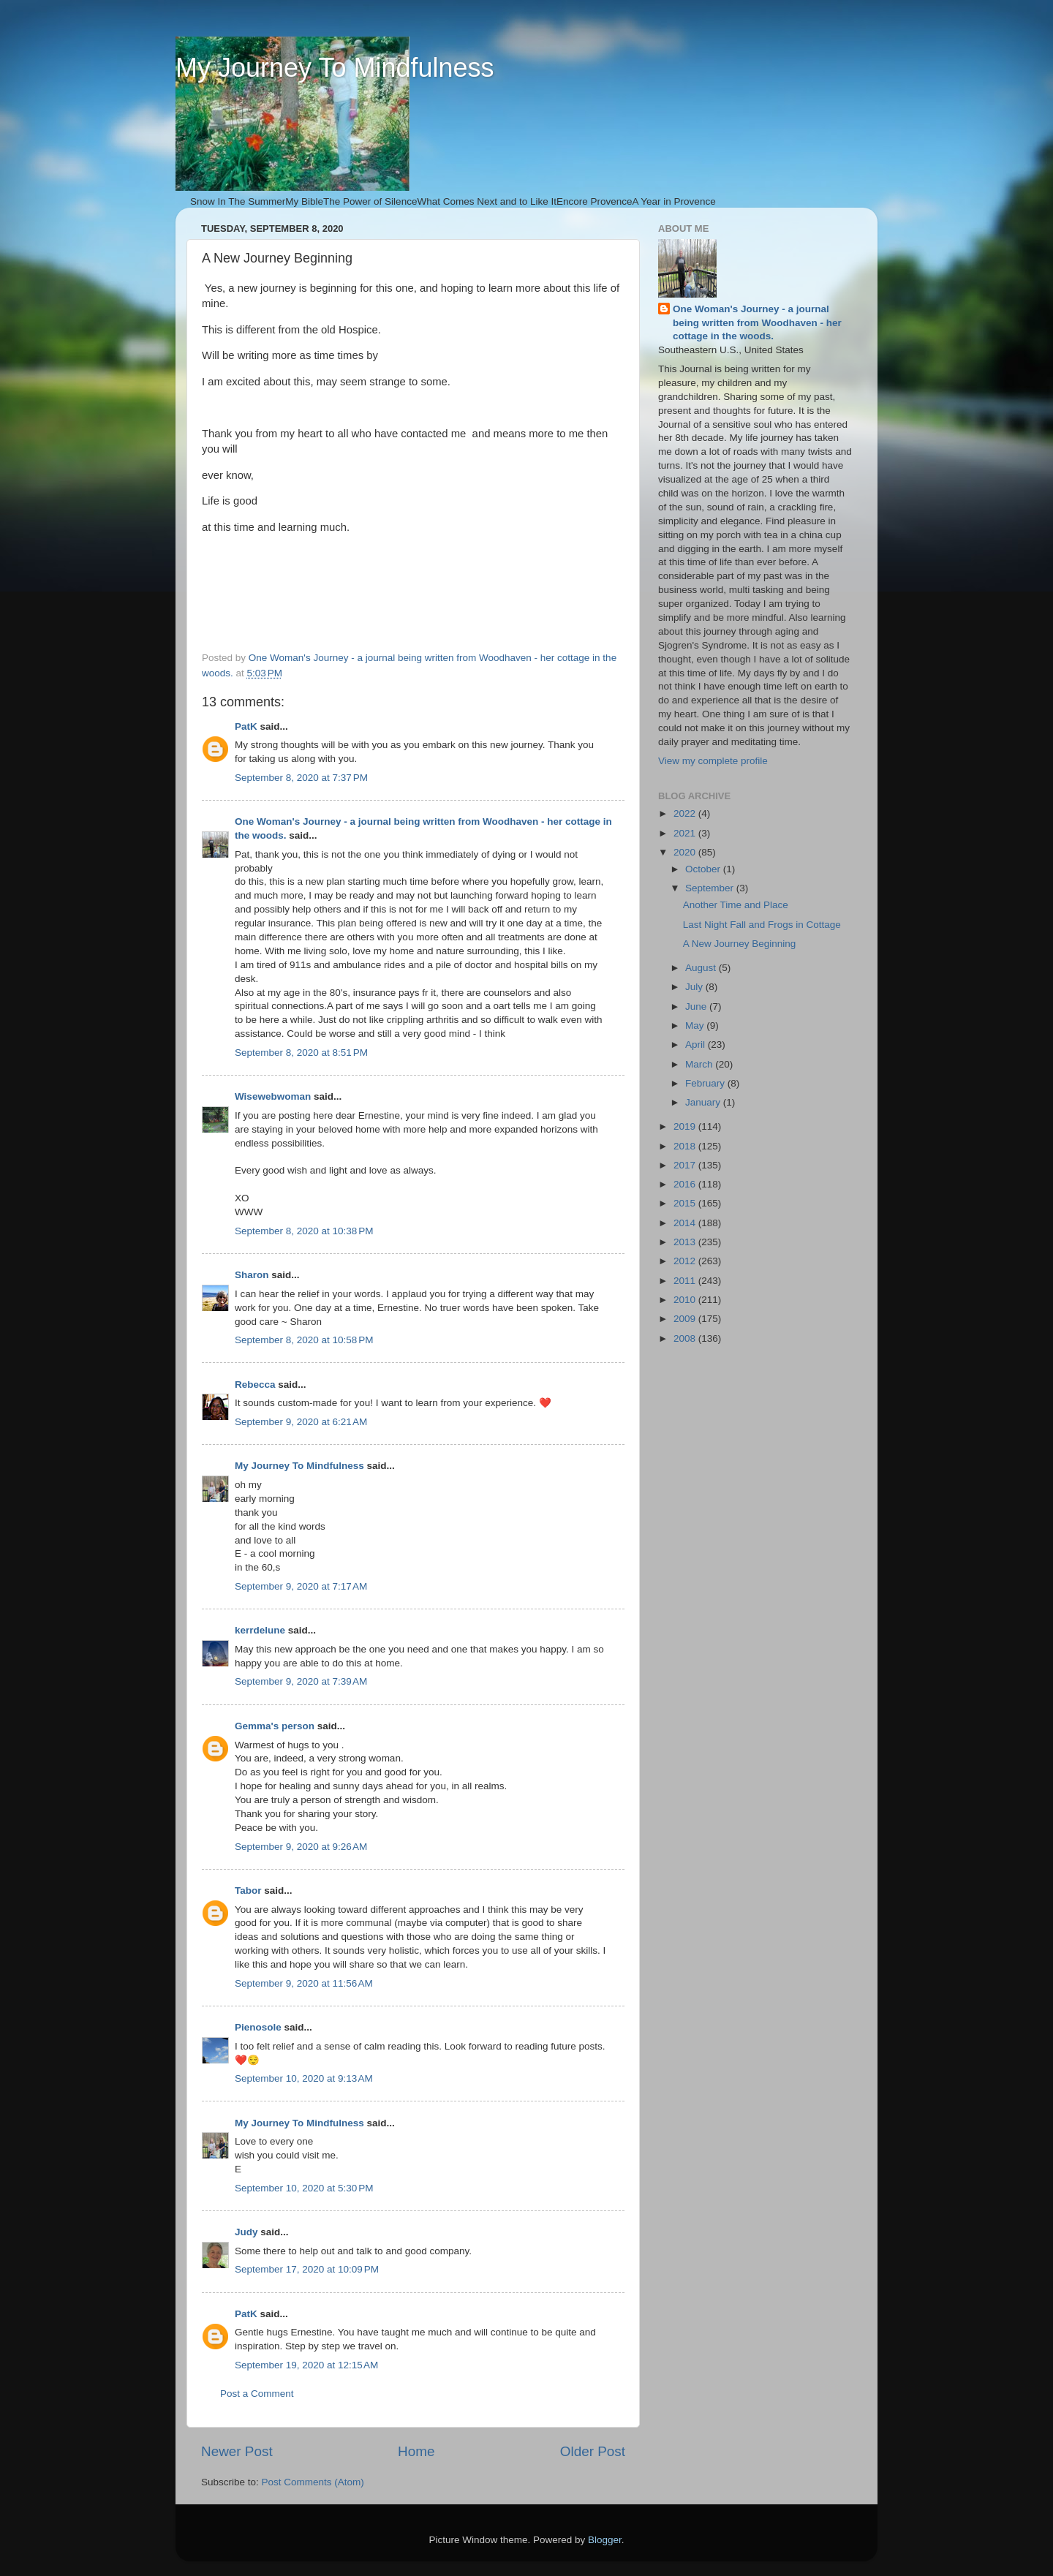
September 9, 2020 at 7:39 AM (301, 1681)
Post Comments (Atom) (313, 2482)
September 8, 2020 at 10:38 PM (304, 1230)
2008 (685, 1338)
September (710, 888)
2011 (685, 1280)
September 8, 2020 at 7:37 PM (301, 777)
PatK (246, 726)
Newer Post (237, 2451)
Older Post (592, 2451)
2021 (685, 833)
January (704, 1102)
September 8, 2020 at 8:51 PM (301, 1052)
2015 (685, 1203)
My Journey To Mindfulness (335, 68)
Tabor (248, 1890)
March (700, 1064)
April (696, 1044)
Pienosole (258, 2027)
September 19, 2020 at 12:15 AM (306, 2365)
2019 (685, 1126)
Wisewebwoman (273, 1096)
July (695, 986)
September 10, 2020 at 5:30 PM (304, 2188)
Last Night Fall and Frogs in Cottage (762, 924)
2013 (685, 1241)
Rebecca (255, 1384)
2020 (685, 852)
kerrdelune (260, 1630)
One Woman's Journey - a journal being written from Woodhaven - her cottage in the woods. (757, 322)
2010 (685, 1299)
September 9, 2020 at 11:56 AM (304, 1983)
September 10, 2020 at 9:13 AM (304, 2078)
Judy (246, 2231)
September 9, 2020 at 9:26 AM (301, 1846)
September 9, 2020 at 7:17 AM (301, 1586)
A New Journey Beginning (739, 943)
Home (416, 2451)
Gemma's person (274, 1726)
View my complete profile (713, 760)
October (704, 869)
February (706, 1083)
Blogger (605, 2539)
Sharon (252, 1274)
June (697, 1006)
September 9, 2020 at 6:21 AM (301, 1421)
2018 (685, 1146)
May (695, 1025)
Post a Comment (257, 2393)
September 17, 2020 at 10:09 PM (307, 2269)
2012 (685, 1260)
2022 (685, 813)
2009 (685, 1318)
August (702, 967)
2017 (685, 1165)
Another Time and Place (735, 904)
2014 (685, 1222)
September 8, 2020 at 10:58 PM (304, 1339)
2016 (685, 1184)
